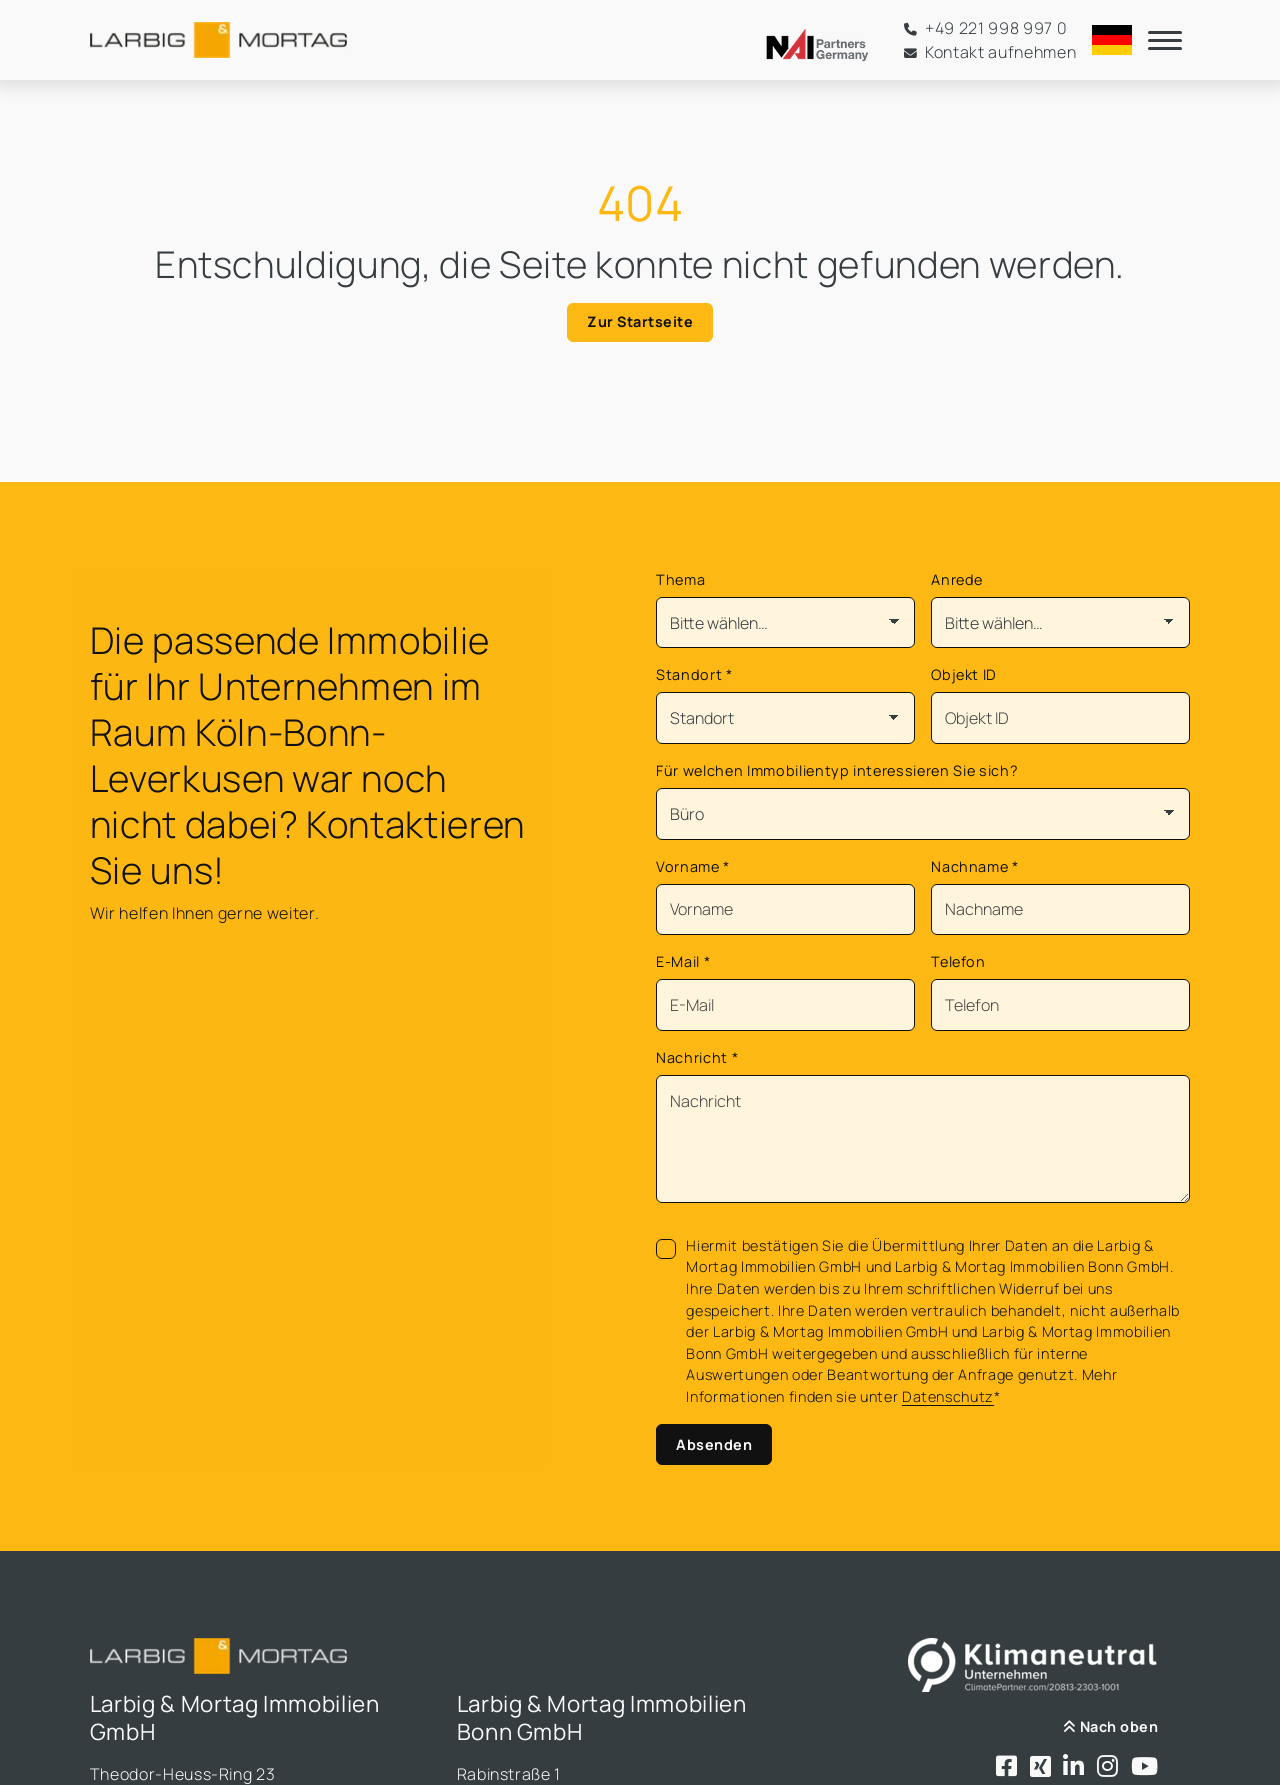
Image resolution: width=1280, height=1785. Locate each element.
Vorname (693, 866)
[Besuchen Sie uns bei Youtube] (1145, 1767)
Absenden (714, 1444)
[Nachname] (1060, 910)
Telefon (958, 961)
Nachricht (697, 1057)
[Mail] (785, 1005)
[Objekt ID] (1060, 718)
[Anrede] (1060, 623)
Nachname (975, 866)
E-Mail (683, 961)
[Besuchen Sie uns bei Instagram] (1108, 1767)
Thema (680, 579)
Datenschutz (948, 1396)
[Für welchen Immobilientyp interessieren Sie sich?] (923, 814)
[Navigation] (1165, 40)
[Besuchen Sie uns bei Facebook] (1007, 1767)
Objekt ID (964, 674)
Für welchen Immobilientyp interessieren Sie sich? (837, 770)
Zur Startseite (640, 321)
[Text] (923, 1139)
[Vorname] (785, 910)
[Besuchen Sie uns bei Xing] (1041, 1767)
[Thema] (785, 623)
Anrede (957, 579)
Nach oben (1111, 1726)
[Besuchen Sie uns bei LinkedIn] (1074, 1767)
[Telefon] (1060, 1005)
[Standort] (785, 718)
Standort (694, 674)
